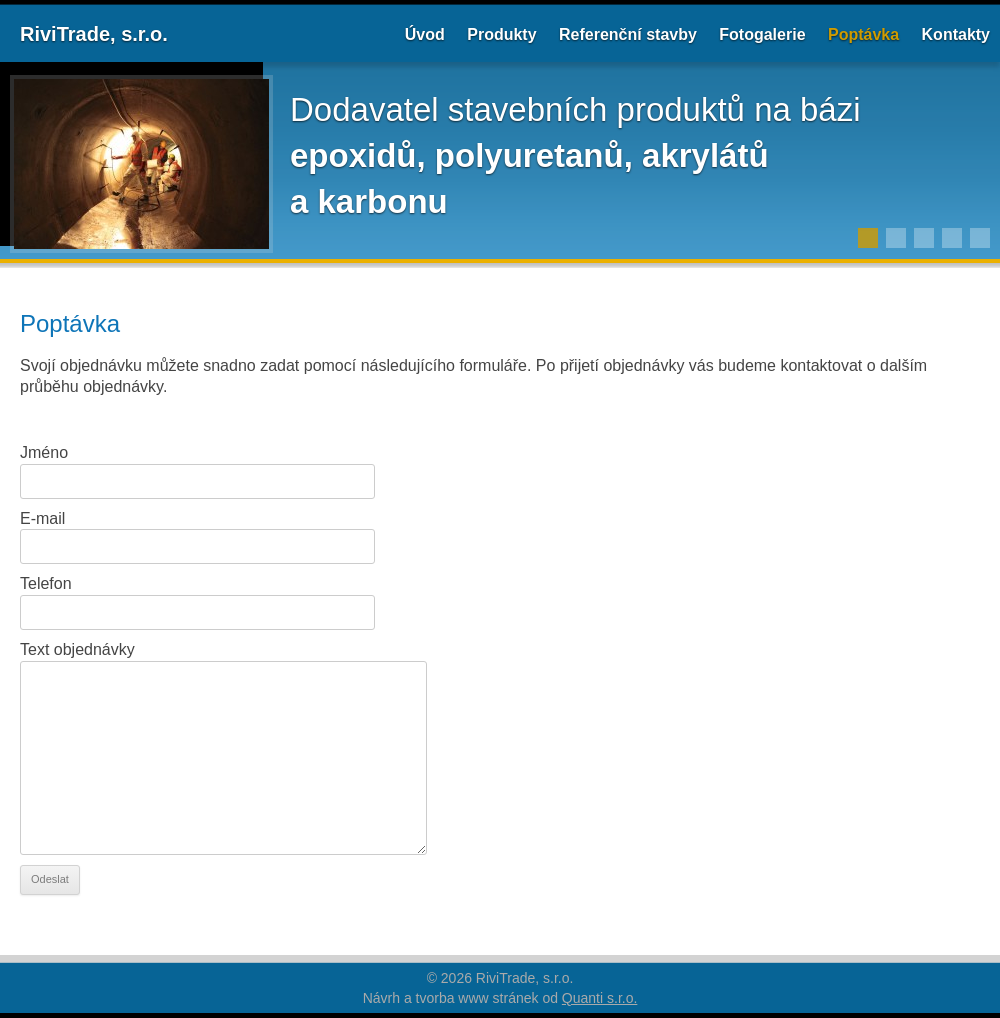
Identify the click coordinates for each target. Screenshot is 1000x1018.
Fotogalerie (762, 34)
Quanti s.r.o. (599, 998)
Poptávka (863, 34)
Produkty (501, 34)
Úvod (425, 34)
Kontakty (956, 34)
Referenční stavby (628, 34)
